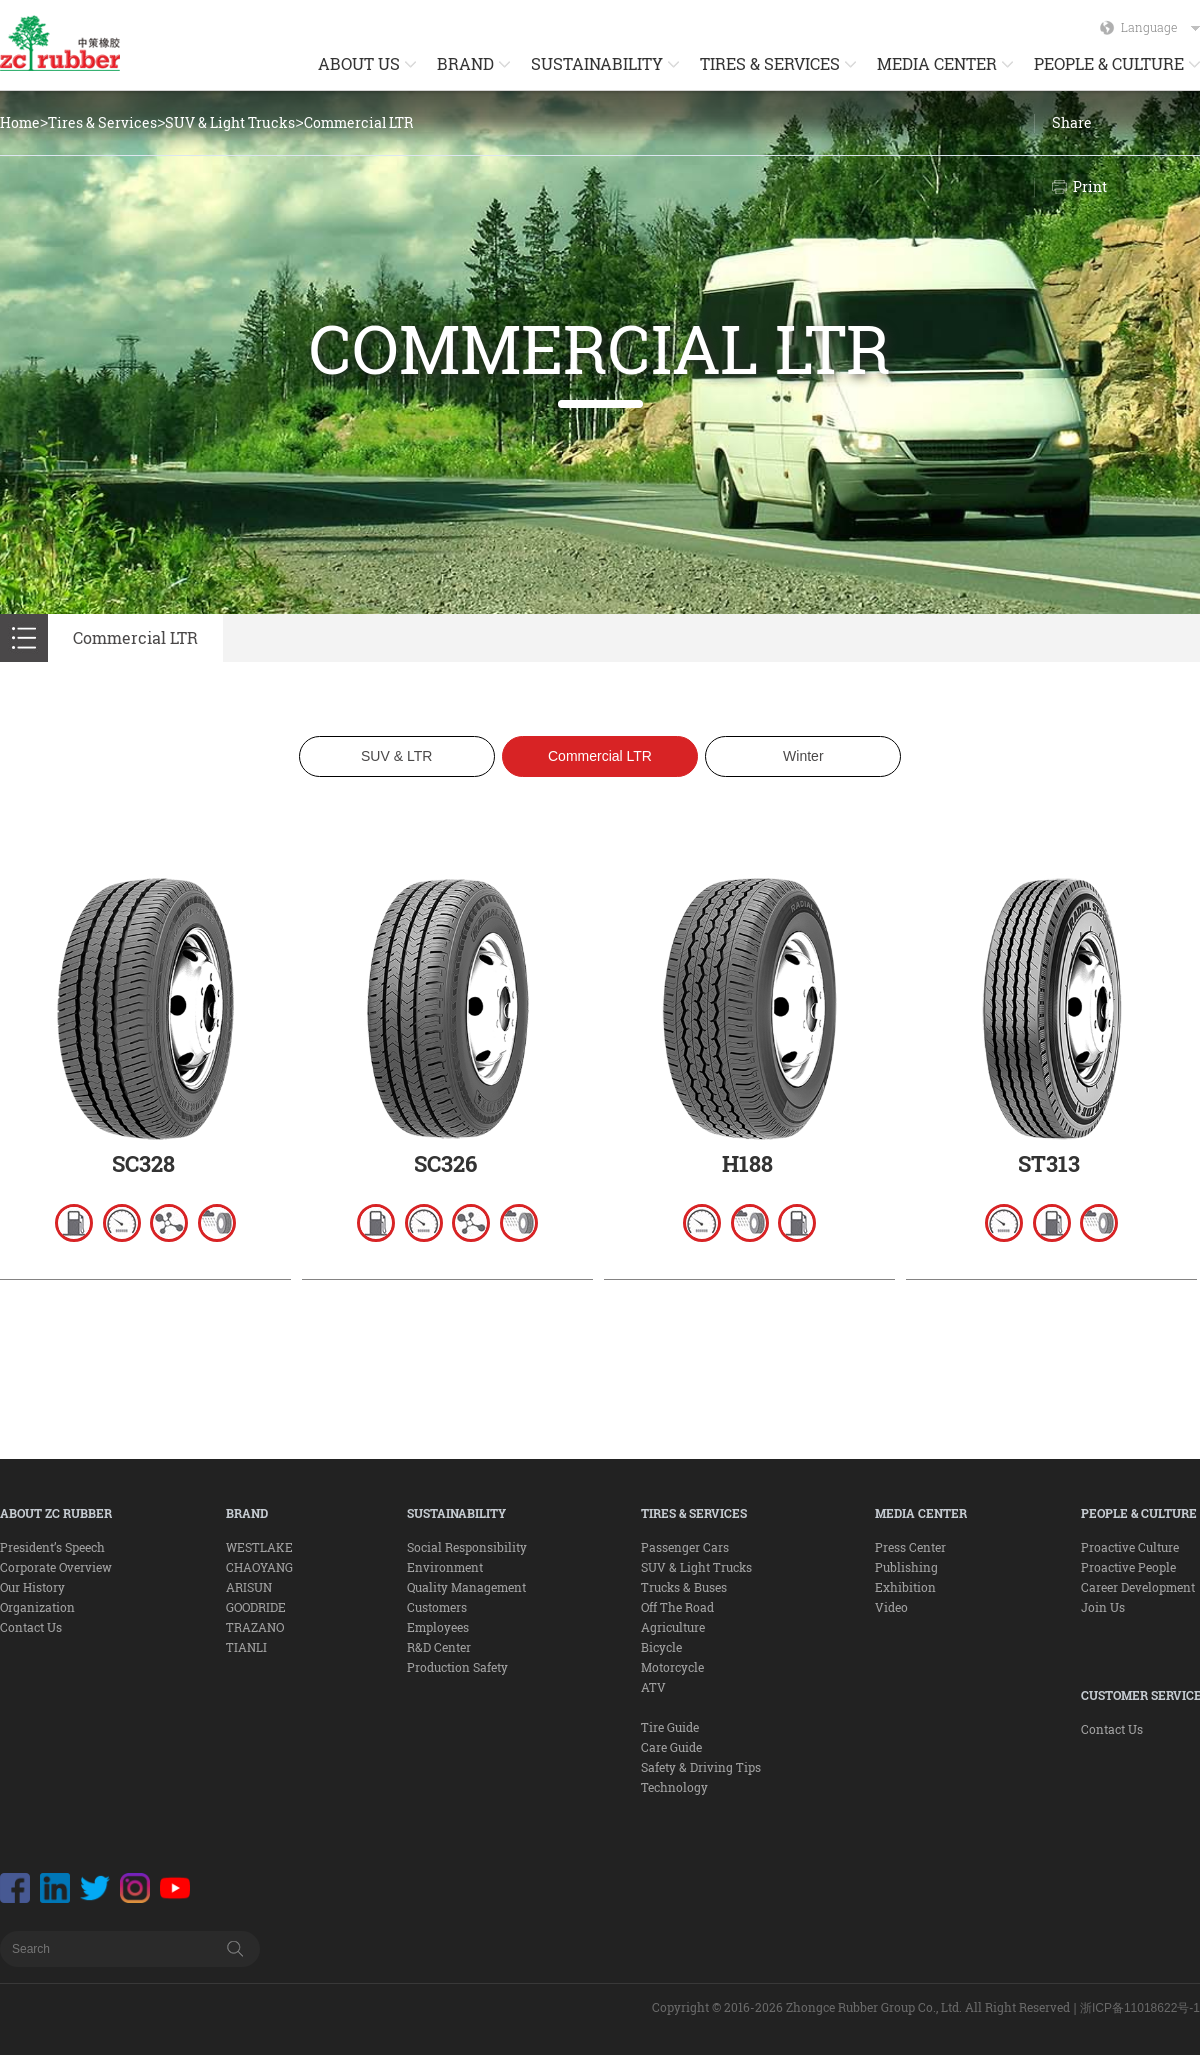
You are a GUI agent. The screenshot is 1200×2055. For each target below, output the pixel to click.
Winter (803, 756)
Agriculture (673, 1627)
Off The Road (677, 1607)
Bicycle (661, 1647)
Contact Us (31, 1627)
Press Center (910, 1547)
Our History (32, 1587)
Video (891, 1607)
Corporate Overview (56, 1567)
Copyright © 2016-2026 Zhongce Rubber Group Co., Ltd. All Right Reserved (861, 2007)
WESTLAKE (259, 1547)
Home (20, 122)
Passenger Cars (685, 1547)
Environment (445, 1567)
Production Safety (457, 1667)
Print (1090, 186)
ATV (653, 1687)
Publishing (906, 1567)
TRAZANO (255, 1627)
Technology (674, 1787)
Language (1160, 27)
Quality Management (466, 1587)
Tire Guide (670, 1727)
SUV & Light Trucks (230, 122)
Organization (37, 1607)
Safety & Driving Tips (701, 1767)
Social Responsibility (467, 1547)
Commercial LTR (358, 122)
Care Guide (671, 1747)
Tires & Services (102, 122)
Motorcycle (672, 1667)
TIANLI (246, 1647)
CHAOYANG (259, 1567)
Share (1072, 122)
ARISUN (249, 1587)
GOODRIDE (256, 1607)
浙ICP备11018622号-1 (1140, 2008)
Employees (438, 1627)
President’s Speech (52, 1547)
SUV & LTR (396, 756)
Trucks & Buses (684, 1587)
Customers (437, 1607)
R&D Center (439, 1647)
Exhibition (905, 1587)
